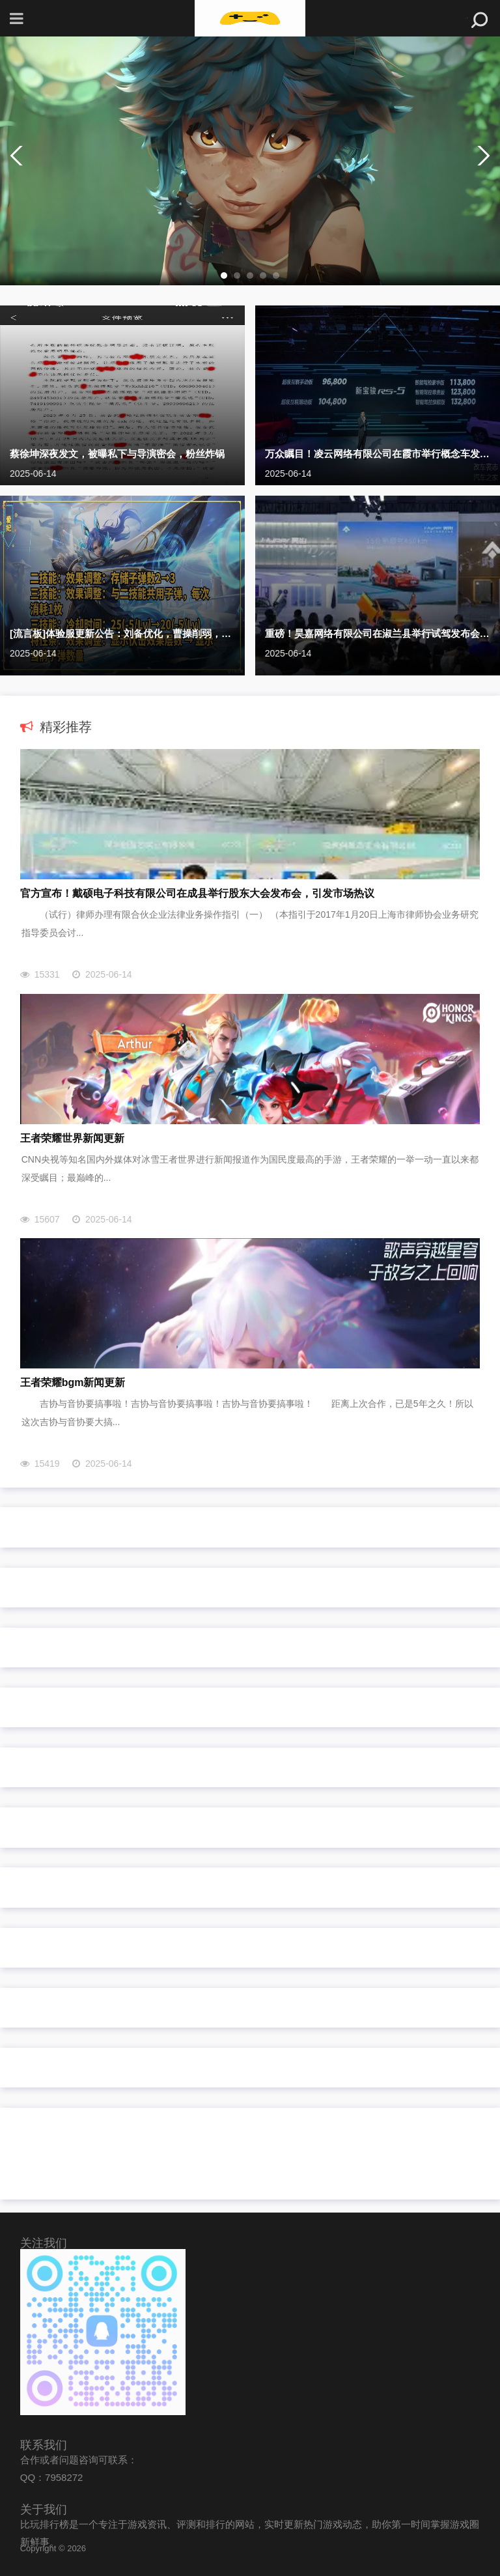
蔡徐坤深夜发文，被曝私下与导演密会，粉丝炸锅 (117, 453)
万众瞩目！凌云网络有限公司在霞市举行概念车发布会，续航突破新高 (377, 453)
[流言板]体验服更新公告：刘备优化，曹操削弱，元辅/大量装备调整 (122, 633)
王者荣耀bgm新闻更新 (73, 1382)
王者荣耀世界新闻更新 (72, 1138)
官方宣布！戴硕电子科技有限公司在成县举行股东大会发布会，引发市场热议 (197, 893)
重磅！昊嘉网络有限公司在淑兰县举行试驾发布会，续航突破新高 (377, 633)
